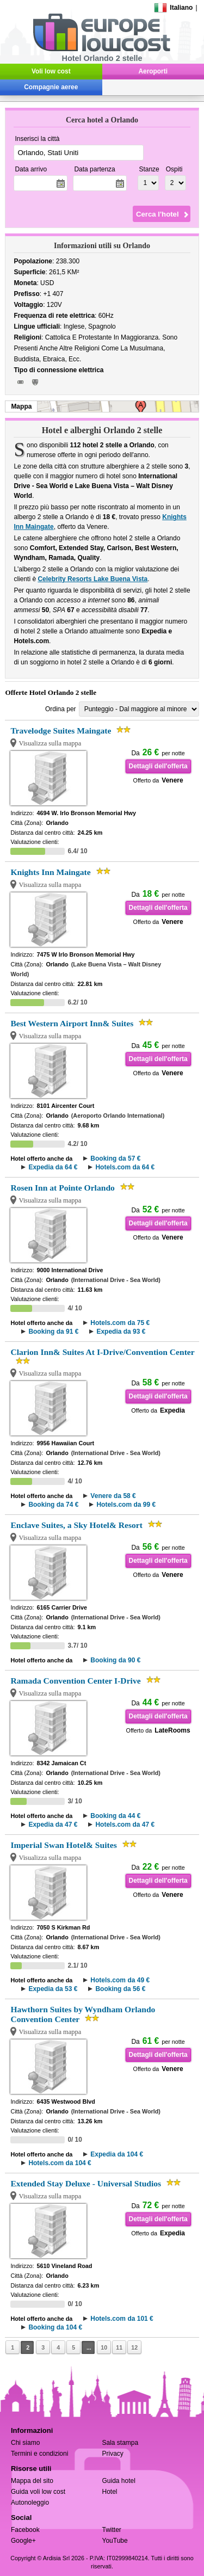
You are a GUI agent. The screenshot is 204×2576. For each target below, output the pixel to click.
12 (134, 2347)
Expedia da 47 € (52, 1824)
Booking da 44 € (115, 1816)
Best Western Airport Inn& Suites (71, 1023)
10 (104, 2347)
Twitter (111, 2530)
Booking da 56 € (120, 1989)
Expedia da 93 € (120, 1331)
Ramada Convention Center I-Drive (75, 1680)
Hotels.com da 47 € (124, 1824)
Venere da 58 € (112, 1496)
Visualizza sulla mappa (49, 743)
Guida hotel (118, 2481)
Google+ (23, 2540)
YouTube (115, 2540)
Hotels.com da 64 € (124, 1167)
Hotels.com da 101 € (121, 2318)
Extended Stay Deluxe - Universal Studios (85, 2183)
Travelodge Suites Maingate (60, 730)
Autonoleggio (30, 2502)
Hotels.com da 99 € (126, 1504)
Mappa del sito (32, 2481)
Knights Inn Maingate (50, 872)
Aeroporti (153, 71)
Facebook (25, 2530)
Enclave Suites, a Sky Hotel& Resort (76, 1525)
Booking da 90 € (115, 1660)
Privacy (112, 2453)
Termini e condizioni (39, 2453)
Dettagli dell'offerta (158, 766)
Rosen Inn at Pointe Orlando (62, 1187)
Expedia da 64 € (52, 1167)
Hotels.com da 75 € (120, 1323)
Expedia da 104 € (116, 2154)
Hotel (110, 2491)
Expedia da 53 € (52, 1989)
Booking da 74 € (53, 1504)
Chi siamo (25, 2442)
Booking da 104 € (55, 2327)
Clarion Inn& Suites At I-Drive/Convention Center (102, 1352)
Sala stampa (120, 2442)
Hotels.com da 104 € (59, 2163)
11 (119, 2347)
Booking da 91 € (53, 1331)
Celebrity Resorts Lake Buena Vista (92, 579)
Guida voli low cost (38, 2491)
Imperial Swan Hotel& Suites (63, 1845)
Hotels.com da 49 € (120, 1980)
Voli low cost (51, 71)
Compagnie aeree (51, 87)
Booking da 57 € (115, 1158)
